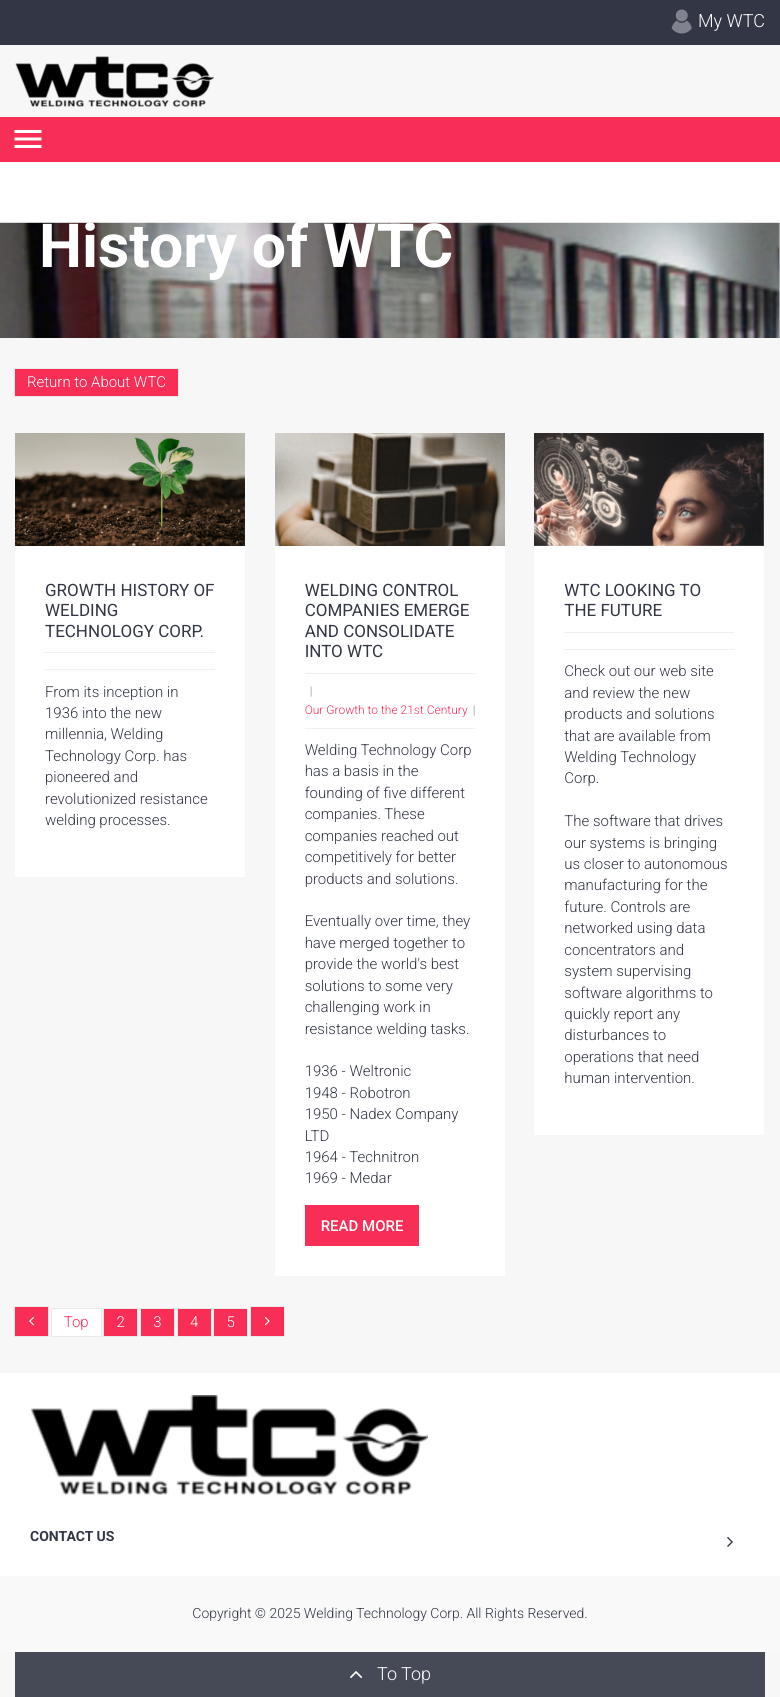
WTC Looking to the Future (632, 601)
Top (76, 1322)
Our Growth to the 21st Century (386, 710)
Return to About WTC (96, 382)
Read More (362, 1226)
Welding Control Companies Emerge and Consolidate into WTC (387, 621)
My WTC (717, 22)
